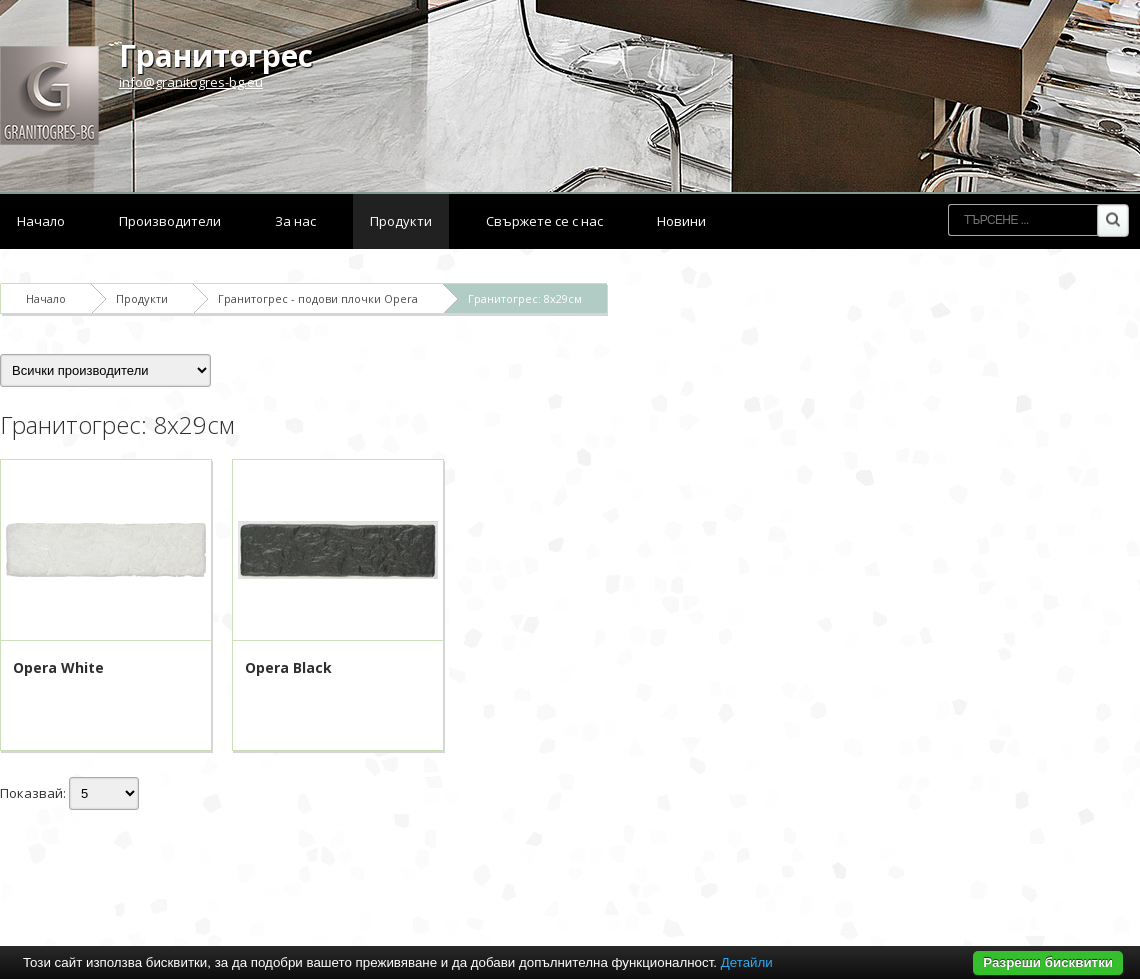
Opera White (58, 667)
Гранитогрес (216, 55)
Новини (681, 221)
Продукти (401, 221)
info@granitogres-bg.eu (191, 82)
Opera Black (288, 667)
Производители (170, 221)
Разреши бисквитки (1048, 962)
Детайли (747, 962)
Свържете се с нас (544, 221)
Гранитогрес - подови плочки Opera (318, 298)
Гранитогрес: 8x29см (525, 298)
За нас (295, 221)
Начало (41, 221)
